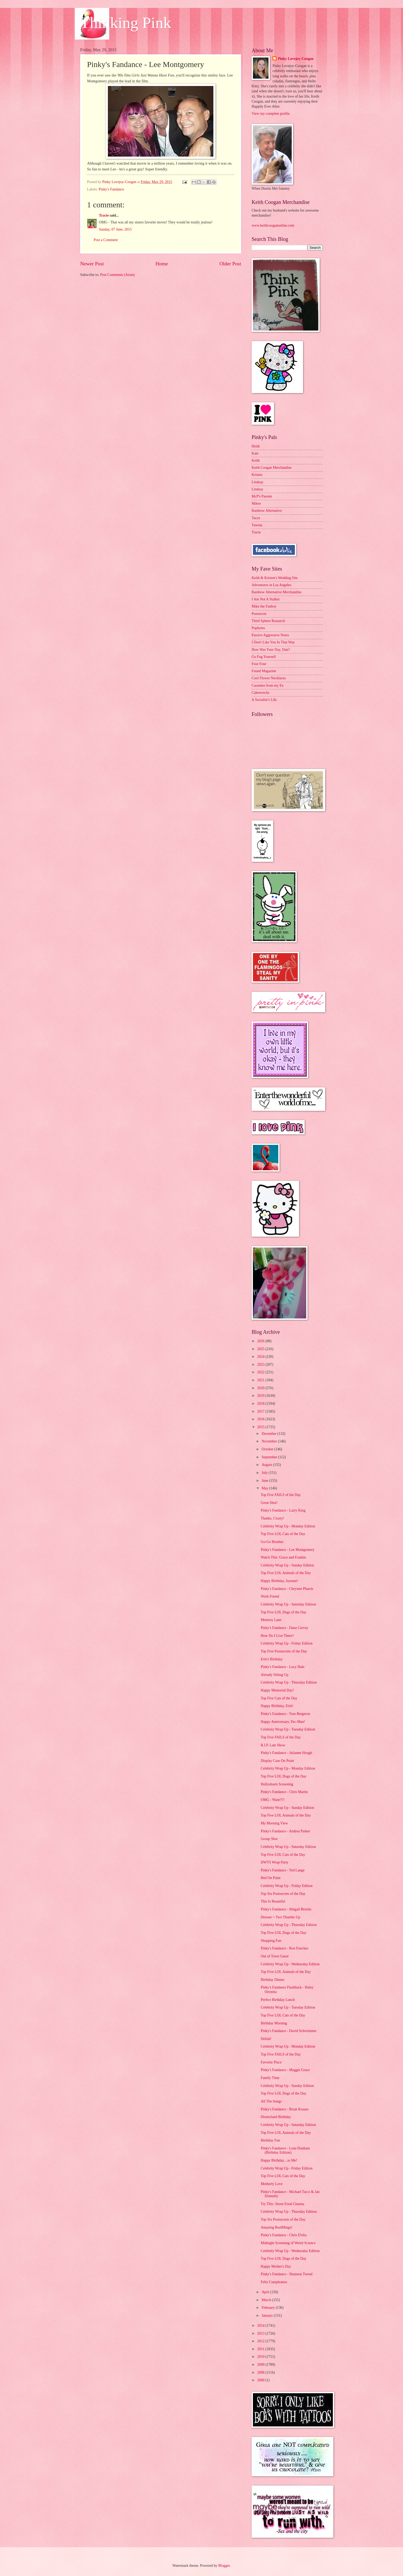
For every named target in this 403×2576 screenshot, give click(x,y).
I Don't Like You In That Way (273, 642)
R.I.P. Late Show (273, 1745)
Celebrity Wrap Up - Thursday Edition (288, 1682)
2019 (261, 1396)
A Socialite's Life (264, 700)
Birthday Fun (270, 2140)
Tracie (104, 215)
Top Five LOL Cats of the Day (283, 1534)
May (265, 1488)
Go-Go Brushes (272, 1542)
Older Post (230, 263)
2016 (261, 1419)
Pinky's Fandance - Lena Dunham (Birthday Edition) (285, 2150)
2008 (261, 2372)
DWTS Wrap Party (274, 1862)
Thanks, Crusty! (272, 1518)
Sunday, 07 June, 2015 (115, 229)
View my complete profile (271, 114)
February (269, 2308)
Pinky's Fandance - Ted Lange (282, 1870)
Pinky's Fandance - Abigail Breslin (286, 1909)
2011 (261, 2349)
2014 (261, 2326)
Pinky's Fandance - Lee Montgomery (287, 1550)
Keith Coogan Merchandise (272, 468)
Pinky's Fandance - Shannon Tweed (286, 2274)
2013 (261, 2333)
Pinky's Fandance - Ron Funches (284, 1948)
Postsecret (259, 614)
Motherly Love (271, 2184)
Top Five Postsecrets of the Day (284, 1651)
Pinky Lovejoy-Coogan (295, 59)
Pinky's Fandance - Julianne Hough (286, 1753)
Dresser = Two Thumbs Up (280, 1917)
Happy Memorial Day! (277, 1690)
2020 (261, 1388)
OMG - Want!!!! (273, 1800)
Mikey (256, 503)
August (267, 1465)
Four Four (259, 664)
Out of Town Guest (275, 1956)
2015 (261, 1427)
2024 (261, 1357)
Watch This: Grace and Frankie (283, 1557)
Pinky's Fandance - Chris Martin (284, 1792)
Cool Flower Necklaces (269, 678)
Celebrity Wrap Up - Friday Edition (287, 1643)
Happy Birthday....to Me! (279, 2160)
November (270, 1441)
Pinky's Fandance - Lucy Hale (282, 1667)
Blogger (224, 2566)
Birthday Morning (274, 2023)
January (268, 2315)
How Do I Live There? (277, 1636)
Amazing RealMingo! (276, 2227)
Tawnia (257, 525)
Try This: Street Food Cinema (282, 2204)
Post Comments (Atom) (117, 275)
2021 (261, 1380)
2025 (261, 1349)
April (266, 2292)
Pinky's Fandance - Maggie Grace (285, 2070)
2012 (261, 2341)
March (267, 2300)
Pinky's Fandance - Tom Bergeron (285, 1714)
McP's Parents (262, 496)
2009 (261, 2365)
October (268, 1449)
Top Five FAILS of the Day (281, 1495)
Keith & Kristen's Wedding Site (275, 578)
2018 (261, 1404)
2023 (261, 1364)
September (270, 1457)
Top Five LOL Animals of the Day (286, 1573)
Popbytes (258, 628)
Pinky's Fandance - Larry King (283, 1510)
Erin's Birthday (271, 1659)
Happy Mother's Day (276, 2266)
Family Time (270, 2078)
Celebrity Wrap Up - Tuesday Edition (288, 1729)
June (265, 1481)
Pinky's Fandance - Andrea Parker (285, 1831)
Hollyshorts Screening (277, 1784)
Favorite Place (271, 2062)
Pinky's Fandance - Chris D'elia (283, 2235)
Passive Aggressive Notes (270, 635)
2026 (261, 1341)
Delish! (266, 2039)
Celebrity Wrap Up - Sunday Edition (287, 1565)
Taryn (256, 518)
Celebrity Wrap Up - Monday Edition (288, 1526)
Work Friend (270, 1596)
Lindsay (257, 482)
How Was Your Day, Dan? (271, 650)
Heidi (256, 446)
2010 (261, 2357)
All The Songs (271, 2101)
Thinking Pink (125, 22)
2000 (261, 2380)
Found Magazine (264, 671)
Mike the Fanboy (264, 606)
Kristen (257, 475)
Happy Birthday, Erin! (277, 1706)
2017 (261, 1411)
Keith (256, 460)
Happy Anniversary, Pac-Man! (283, 1722)
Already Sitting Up (274, 1675)
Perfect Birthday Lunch (278, 2000)
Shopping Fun (271, 1941)
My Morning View (274, 1823)
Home (161, 263)
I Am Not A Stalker (266, 599)
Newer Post (92, 263)
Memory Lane (271, 1620)
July (265, 1473)
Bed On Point (270, 1878)
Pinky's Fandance (111, 189)
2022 (261, 1372)
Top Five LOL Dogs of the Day (283, 1612)
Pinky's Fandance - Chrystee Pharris (287, 1589)
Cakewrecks (260, 693)
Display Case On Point (277, 1761)
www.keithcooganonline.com (273, 225)
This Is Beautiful (273, 1901)
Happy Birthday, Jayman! (279, 1581)
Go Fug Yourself (264, 657)
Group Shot (269, 1839)
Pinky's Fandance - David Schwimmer (288, 2031)
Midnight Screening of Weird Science (288, 2243)
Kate (255, 453)
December (269, 1434)
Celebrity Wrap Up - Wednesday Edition (290, 1964)
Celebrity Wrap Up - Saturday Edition (288, 1604)
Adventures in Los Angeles (271, 585)
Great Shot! (269, 1503)
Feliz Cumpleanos (274, 2282)
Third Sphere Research (268, 621)
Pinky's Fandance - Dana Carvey (284, 1628)
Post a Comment (106, 240)
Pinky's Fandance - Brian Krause (284, 2109)
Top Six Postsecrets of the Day (283, 1894)
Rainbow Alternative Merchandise (276, 592)
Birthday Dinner (272, 1980)
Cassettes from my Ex (268, 685)
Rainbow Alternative (267, 511)
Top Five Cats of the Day (279, 1698)
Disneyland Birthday (276, 2117)
